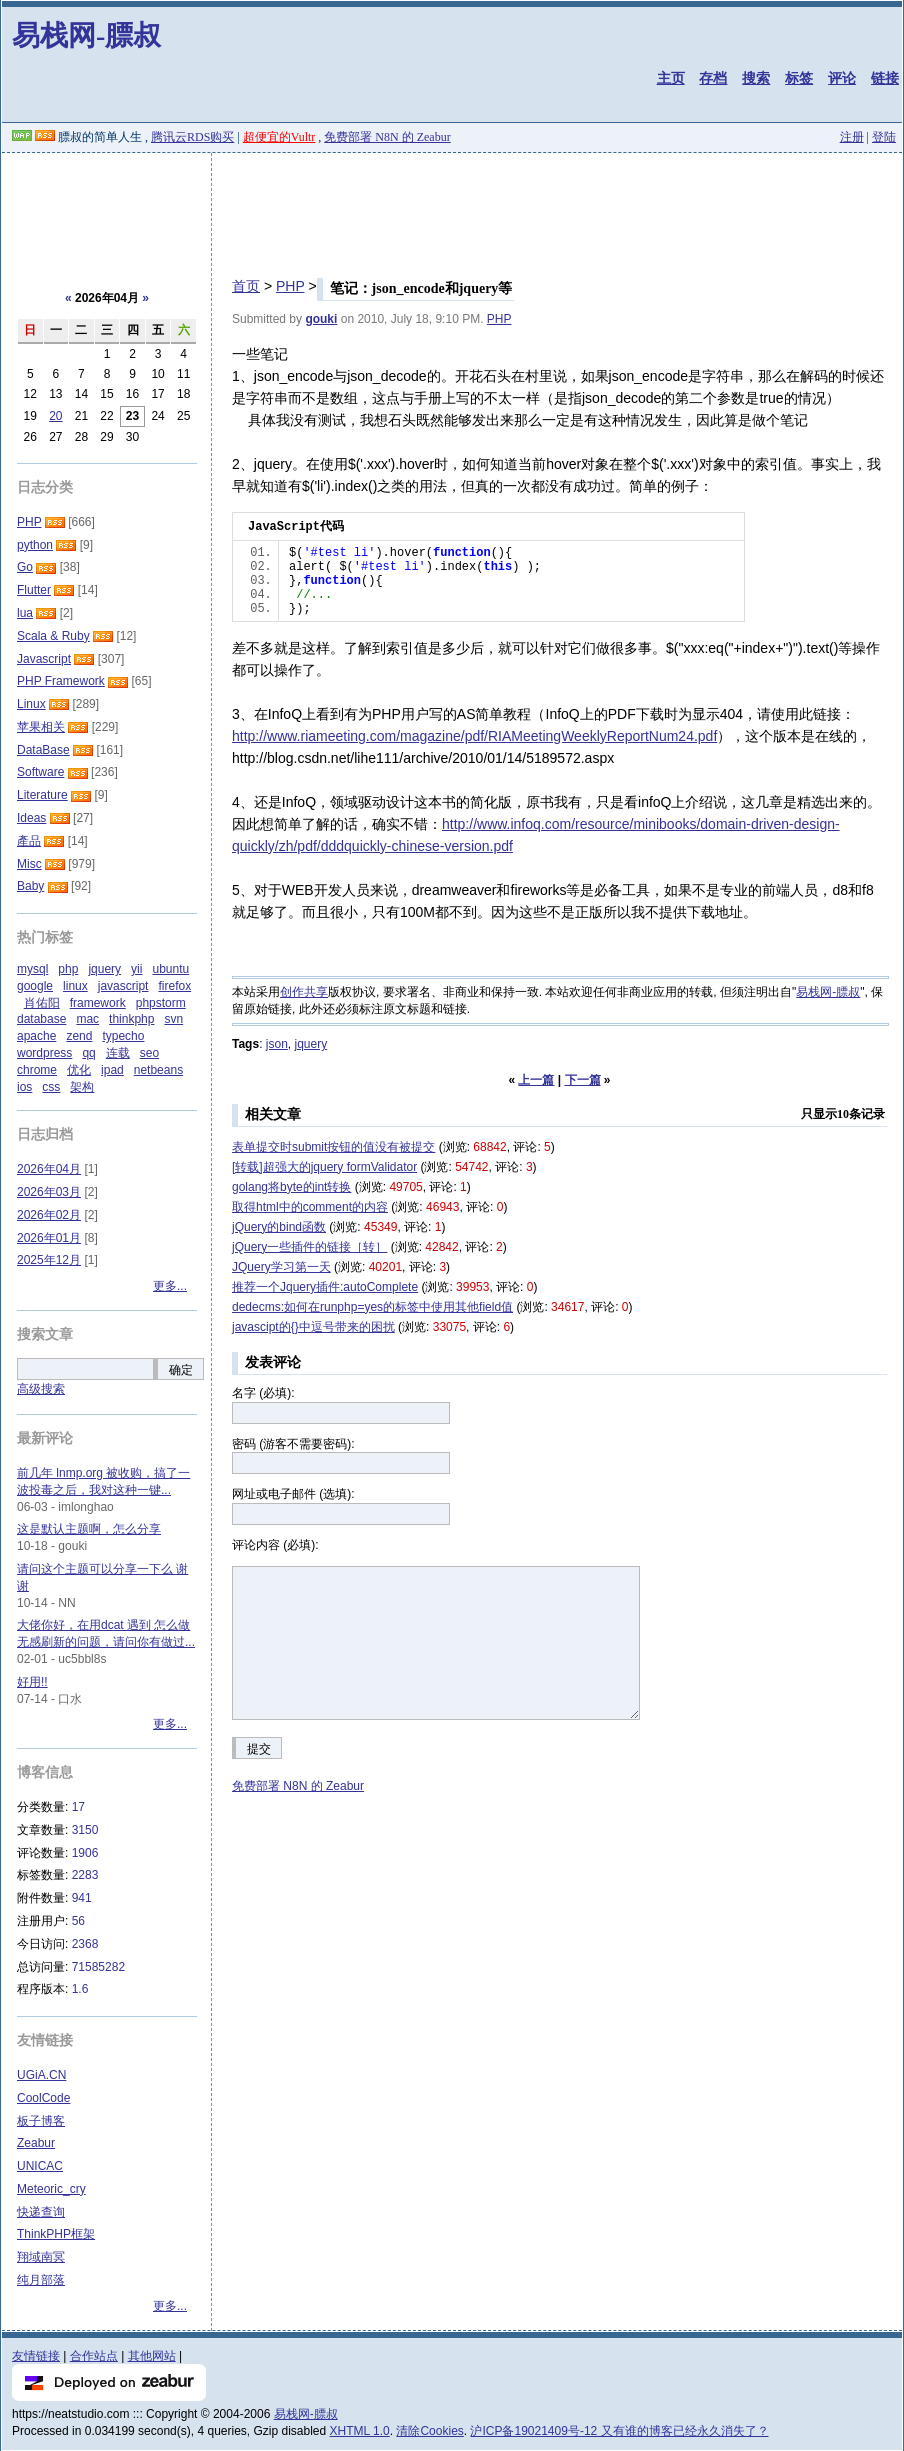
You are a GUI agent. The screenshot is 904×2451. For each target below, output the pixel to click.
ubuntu (170, 969)
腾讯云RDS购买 (192, 137)
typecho (123, 1036)
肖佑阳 (42, 1003)
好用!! (32, 1682)
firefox (174, 986)
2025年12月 (49, 1260)
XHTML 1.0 (360, 2431)
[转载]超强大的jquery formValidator (324, 1167)
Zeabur (36, 2143)
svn (173, 1019)
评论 (842, 78)
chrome (37, 1070)
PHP (290, 286)
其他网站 (152, 2356)
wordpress (44, 1053)
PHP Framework (61, 681)
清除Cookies (429, 2431)
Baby (30, 886)
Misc (29, 864)
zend (79, 1036)
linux (75, 986)
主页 (671, 78)
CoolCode (43, 2098)
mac (87, 1019)
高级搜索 (41, 1389)
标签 (799, 78)
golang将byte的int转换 (291, 1187)
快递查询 (41, 2212)
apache (36, 1036)
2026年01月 (49, 1238)
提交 (259, 1749)
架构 (82, 1087)
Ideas (31, 818)
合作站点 (94, 2356)
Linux (31, 704)
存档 (713, 78)
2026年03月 (49, 1192)
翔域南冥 (41, 2257)
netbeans (158, 1070)
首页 (246, 286)
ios (24, 1087)
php (68, 969)
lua (25, 613)
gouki (321, 319)
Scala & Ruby (53, 636)
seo (149, 1053)
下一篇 (583, 1080)
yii (136, 969)
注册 (852, 137)
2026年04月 (49, 1169)
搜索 (756, 78)
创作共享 (304, 992)
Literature (42, 795)
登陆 (884, 137)
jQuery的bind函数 (279, 1227)
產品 (29, 841)
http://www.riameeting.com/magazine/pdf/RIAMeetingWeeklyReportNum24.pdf (474, 736)
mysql (32, 969)
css (51, 1087)
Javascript (44, 659)
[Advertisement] (452, 208)
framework (98, 1003)
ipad (112, 1070)
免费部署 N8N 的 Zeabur (387, 137)
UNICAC (40, 2166)
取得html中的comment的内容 (310, 1207)
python (35, 545)
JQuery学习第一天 (281, 1267)
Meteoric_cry (51, 2189)
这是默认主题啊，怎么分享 (89, 1529)
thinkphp (131, 1019)
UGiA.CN (41, 2075)
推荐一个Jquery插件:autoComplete (325, 1287)
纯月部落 (41, 2280)
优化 (79, 1070)
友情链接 (36, 2356)
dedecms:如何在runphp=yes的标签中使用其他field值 (372, 1307)
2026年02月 (49, 1215)
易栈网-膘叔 (86, 35)
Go (25, 567)
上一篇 (536, 1080)
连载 (118, 1053)
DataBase (43, 750)
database (41, 1019)
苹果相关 (41, 727)
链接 (885, 78)
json (277, 1044)
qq (88, 1053)
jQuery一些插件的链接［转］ (309, 1247)
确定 (181, 1370)
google (35, 986)
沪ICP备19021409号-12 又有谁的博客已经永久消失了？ (619, 2431)
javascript (123, 986)
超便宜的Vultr (279, 137)
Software (40, 772)
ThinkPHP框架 (56, 2234)
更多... (170, 1286)
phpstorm (161, 1003)
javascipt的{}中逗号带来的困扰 (313, 1327)
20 (55, 416)
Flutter (34, 590)
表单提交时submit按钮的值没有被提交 (333, 1147)
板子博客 (41, 2121)
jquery (310, 1044)
